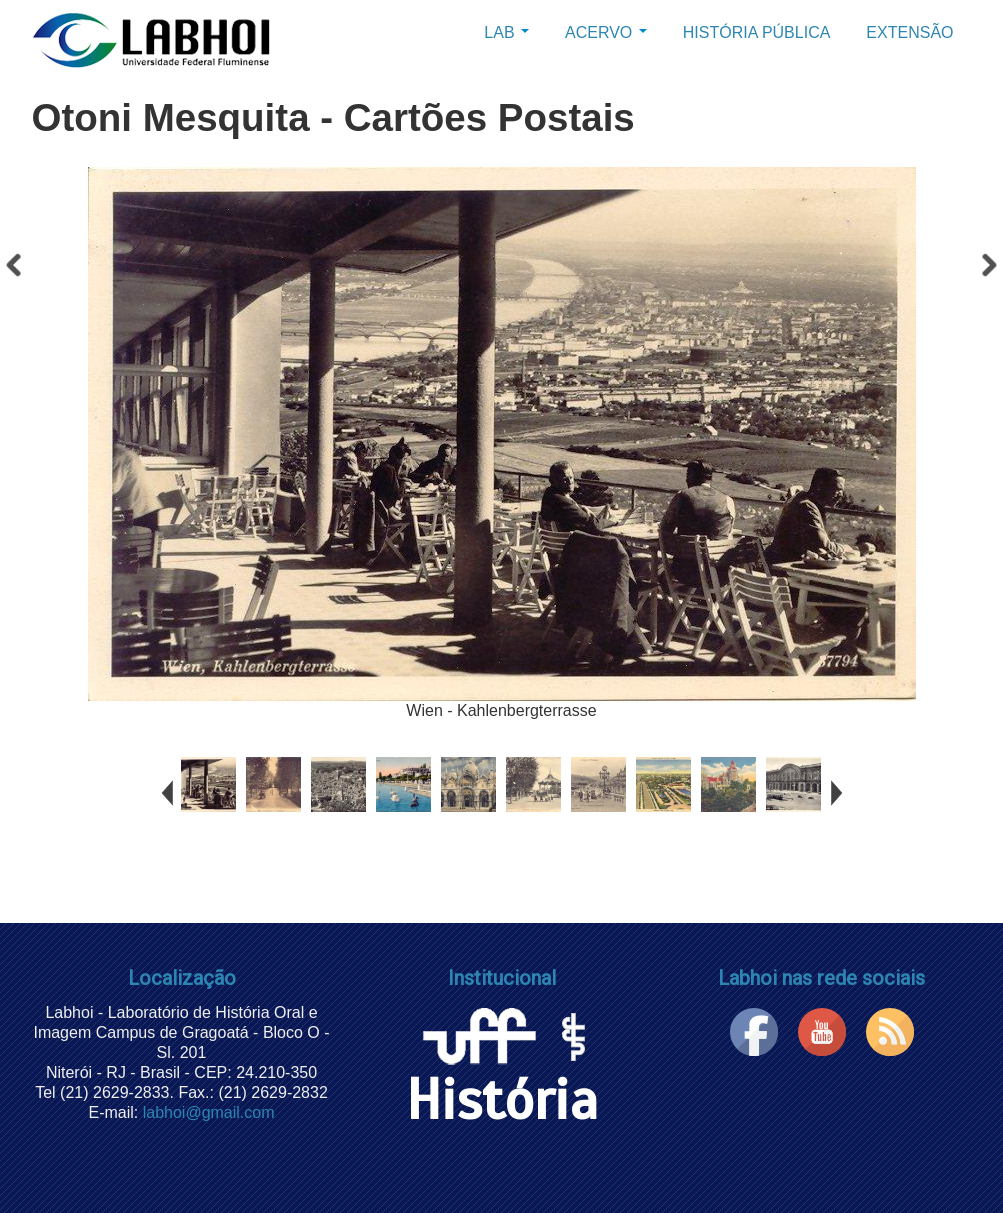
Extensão (909, 32)
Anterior (15, 270)
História (502, 1074)
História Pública (757, 32)
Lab (506, 32)
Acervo (606, 32)
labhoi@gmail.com (209, 1112)
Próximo (988, 270)
